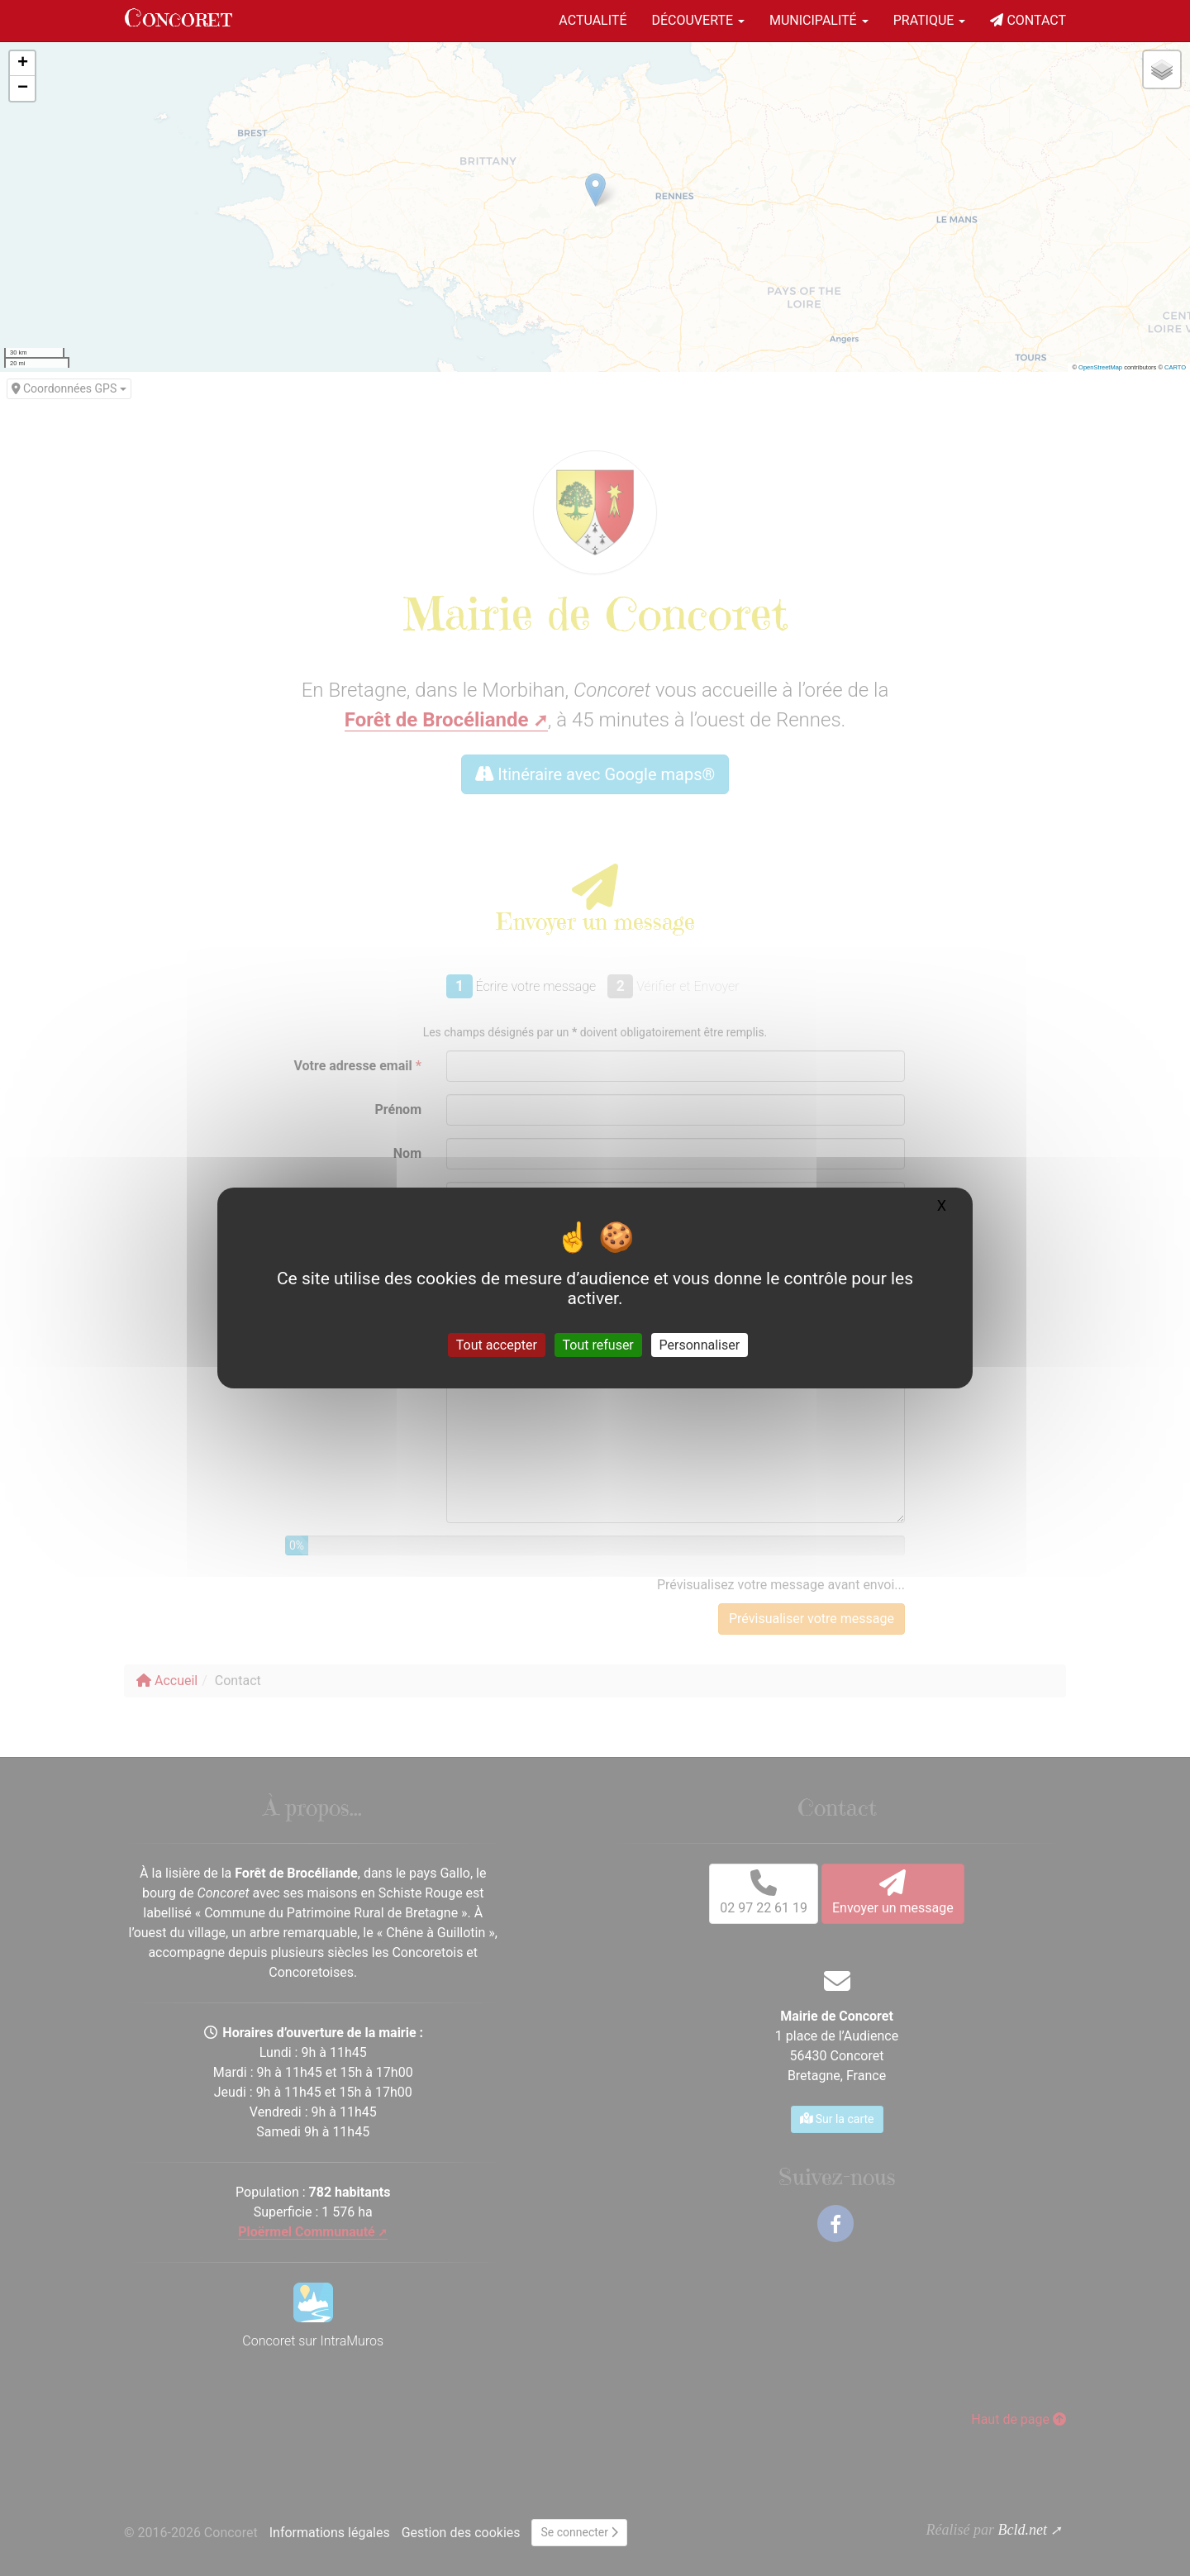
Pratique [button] (929, 20)
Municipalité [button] (819, 20)
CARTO (1175, 367)
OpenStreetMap (1100, 367)
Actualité (592, 20)
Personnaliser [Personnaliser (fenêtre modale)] (699, 1345)
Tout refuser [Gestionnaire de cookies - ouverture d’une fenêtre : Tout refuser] (598, 1345)
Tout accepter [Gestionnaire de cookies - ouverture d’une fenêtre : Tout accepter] (496, 1345)
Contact (1028, 20)
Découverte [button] (698, 20)
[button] (22, 63)
